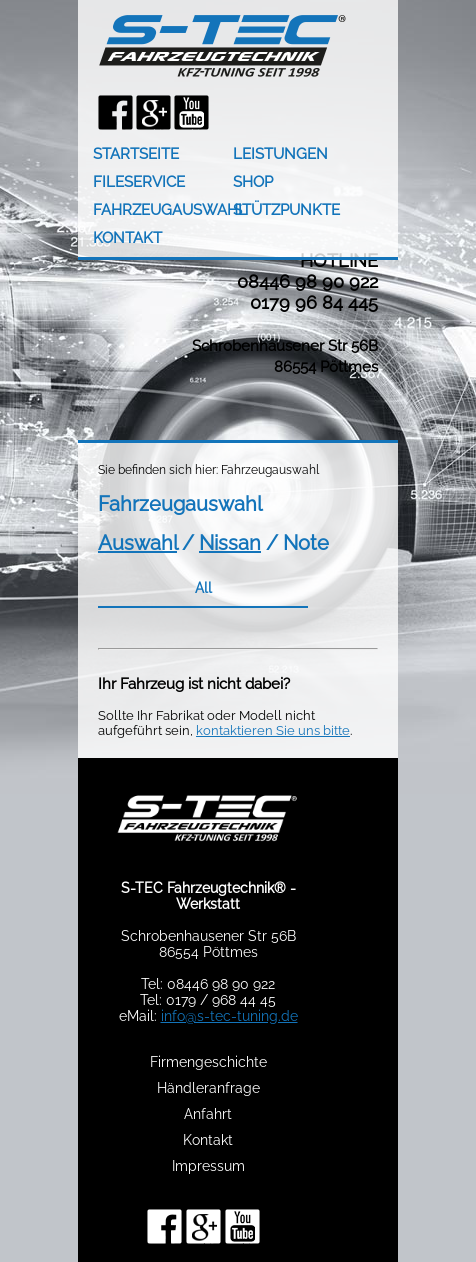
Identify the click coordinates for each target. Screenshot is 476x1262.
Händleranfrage (208, 1088)
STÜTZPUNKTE (286, 210)
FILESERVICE (139, 182)
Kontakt (208, 1140)
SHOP (253, 182)
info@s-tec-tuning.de (229, 1016)
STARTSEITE (136, 154)
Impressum (208, 1166)
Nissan (230, 543)
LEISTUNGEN (280, 154)
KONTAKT (127, 238)
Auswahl (137, 543)
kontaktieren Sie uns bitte (273, 730)
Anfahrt (208, 1114)
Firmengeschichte (208, 1062)
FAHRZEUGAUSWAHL (163, 210)
